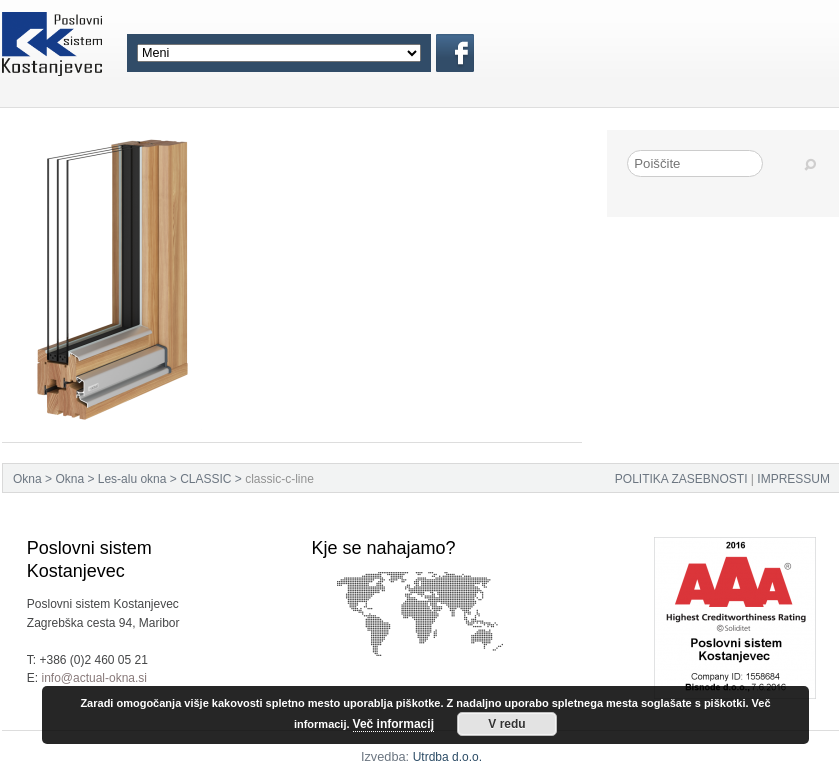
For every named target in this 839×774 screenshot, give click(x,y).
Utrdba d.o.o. (447, 757)
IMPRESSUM (793, 479)
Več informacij (393, 724)
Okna (27, 479)
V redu (506, 724)
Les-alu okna (132, 479)
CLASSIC (205, 479)
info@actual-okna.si (94, 678)
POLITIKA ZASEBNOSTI (681, 479)
